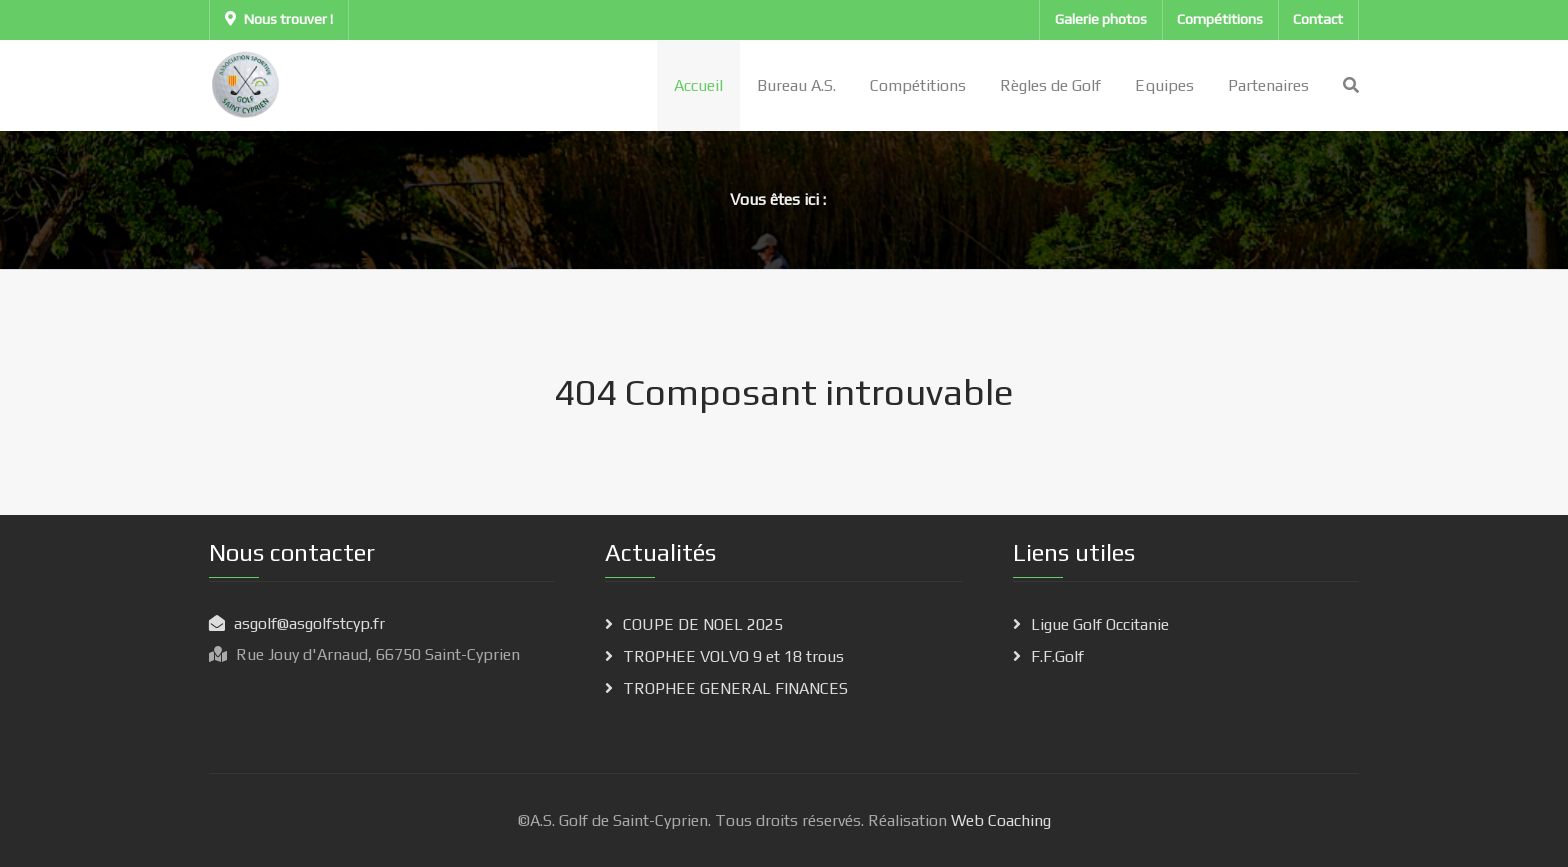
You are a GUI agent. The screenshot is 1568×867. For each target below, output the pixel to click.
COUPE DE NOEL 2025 (703, 624)
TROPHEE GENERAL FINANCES (735, 688)
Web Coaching (999, 820)
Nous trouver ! (279, 19)
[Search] (1351, 85)
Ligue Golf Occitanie (1100, 624)
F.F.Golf (1057, 656)
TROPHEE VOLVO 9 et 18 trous (733, 656)
